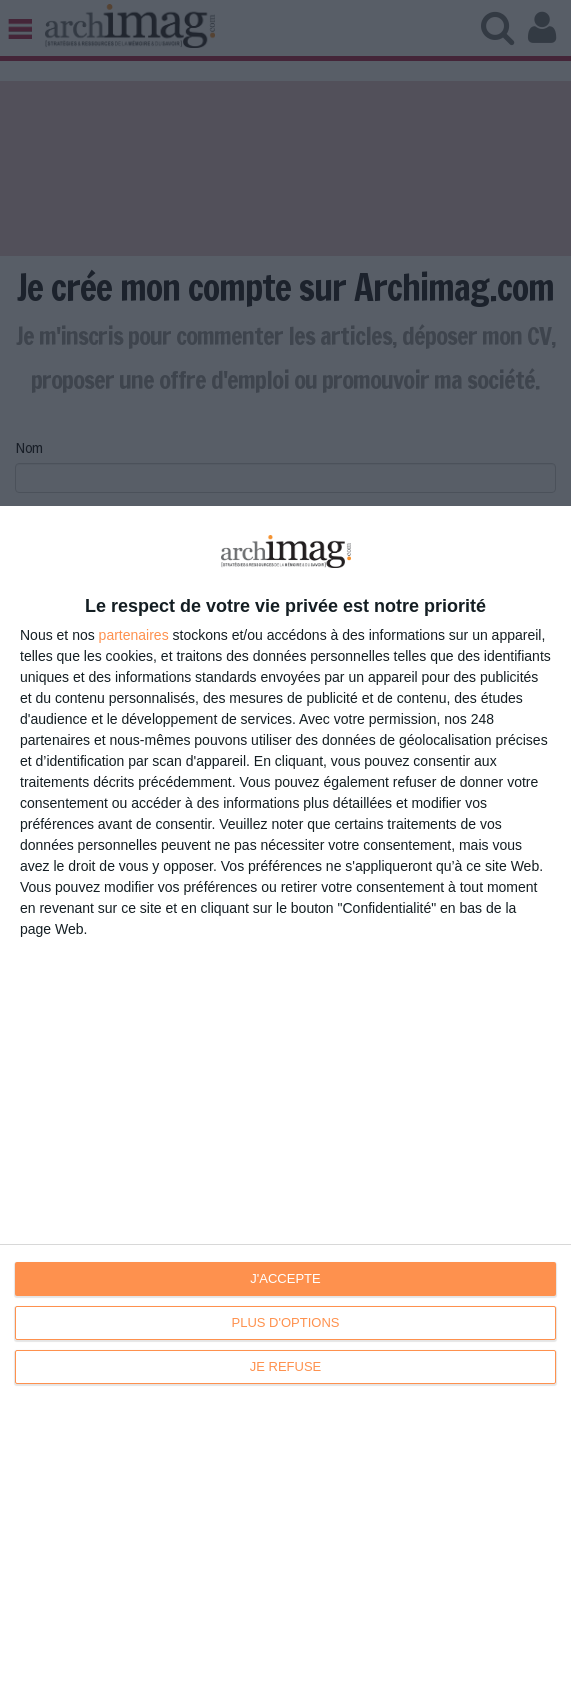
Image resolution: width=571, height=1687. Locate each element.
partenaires (134, 635)
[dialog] (285, 1096)
